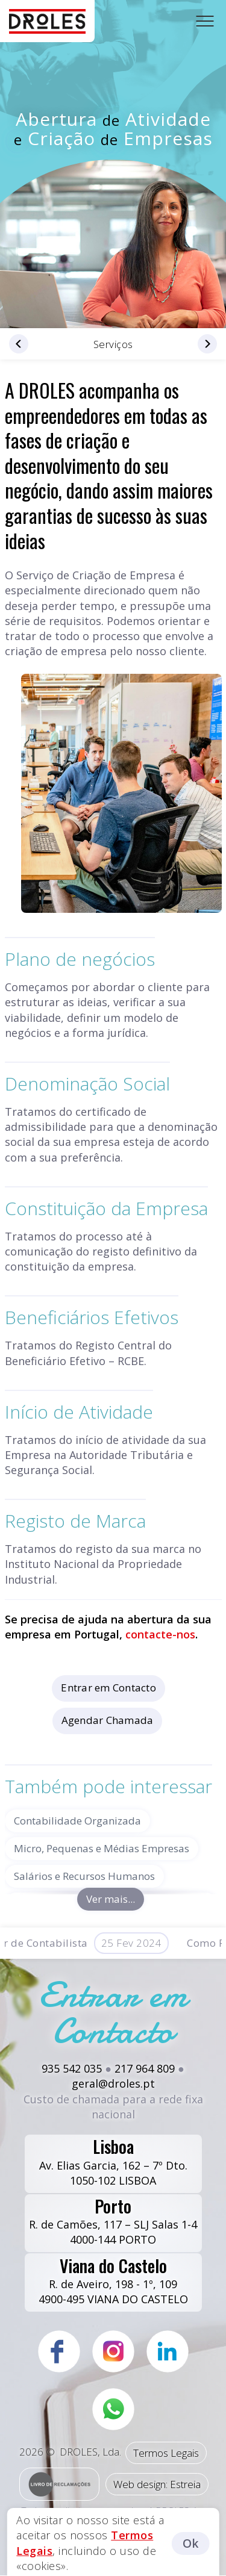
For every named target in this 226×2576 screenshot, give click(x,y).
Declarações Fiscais (24, 343)
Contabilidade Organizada (77, 1821)
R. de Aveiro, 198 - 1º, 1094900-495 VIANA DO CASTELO (113, 2279)
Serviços (113, 344)
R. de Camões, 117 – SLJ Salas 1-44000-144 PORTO (113, 2220)
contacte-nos (160, 1634)
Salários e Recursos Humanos (84, 1876)
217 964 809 (145, 2068)
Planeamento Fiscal (202, 343)
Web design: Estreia (157, 2484)
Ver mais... (110, 1899)
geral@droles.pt (113, 2083)
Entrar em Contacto (108, 1687)
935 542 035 (72, 2068)
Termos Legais (166, 2453)
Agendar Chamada (107, 1720)
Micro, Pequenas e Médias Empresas (101, 1848)
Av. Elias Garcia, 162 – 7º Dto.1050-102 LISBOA (113, 2161)
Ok (191, 2543)
